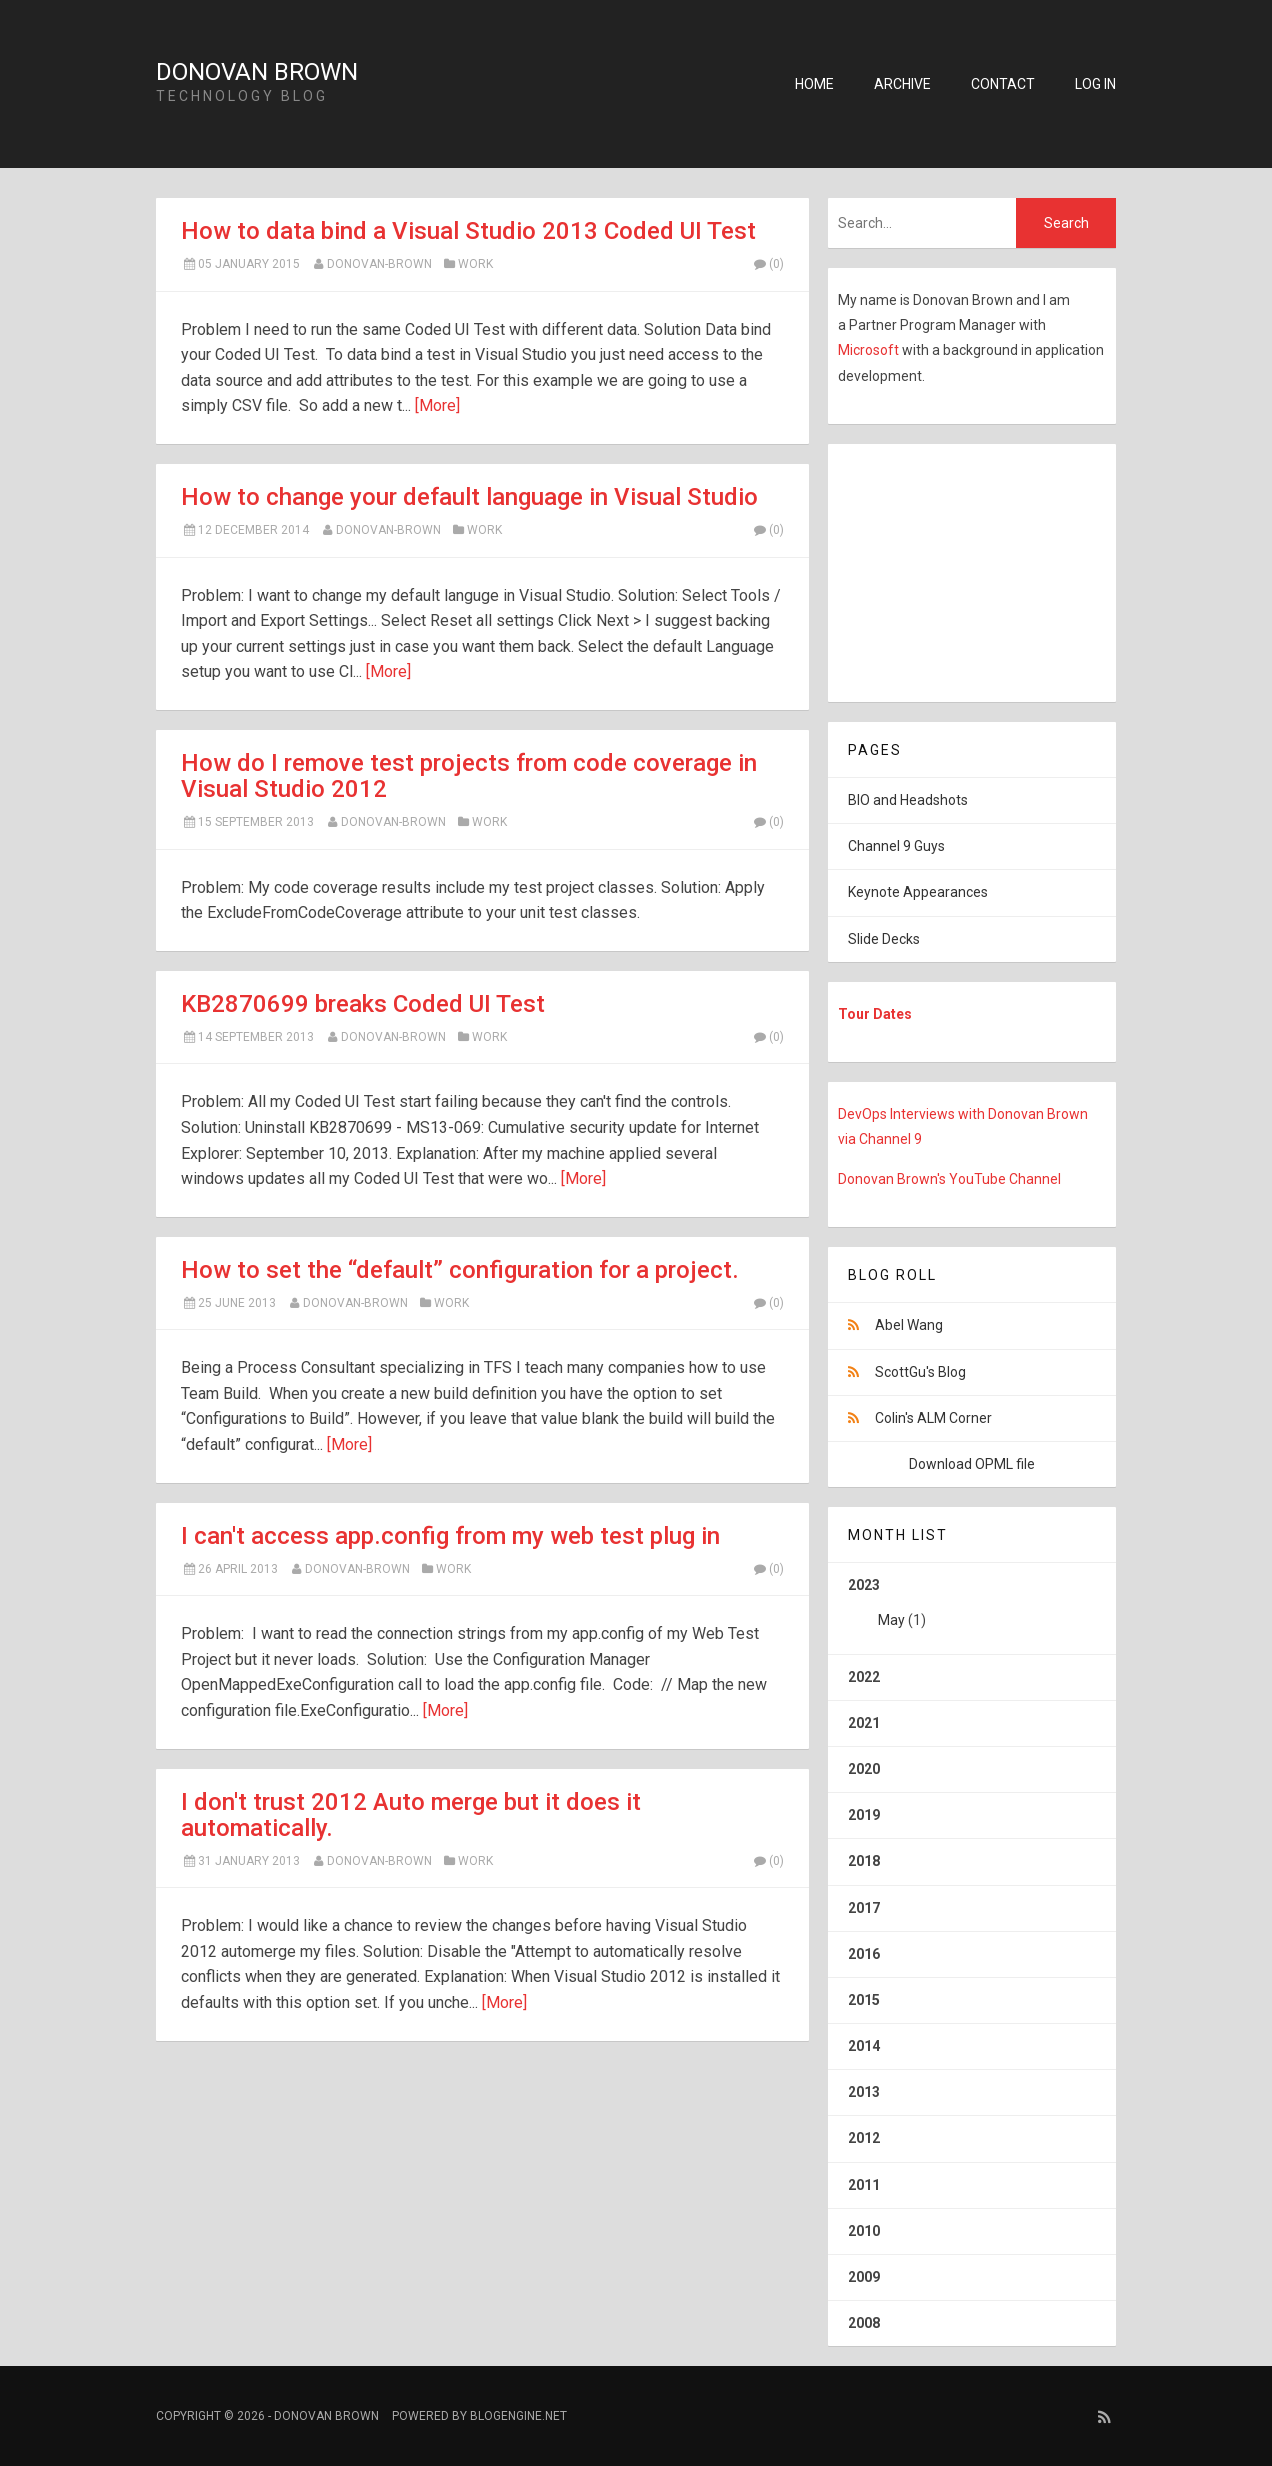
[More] (437, 405)
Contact (1003, 84)
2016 (864, 1954)
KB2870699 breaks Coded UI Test (363, 1004)
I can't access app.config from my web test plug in (450, 1536)
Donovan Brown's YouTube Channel (949, 1179)
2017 (864, 1908)
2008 (864, 2323)
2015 (864, 2000)
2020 (864, 1769)
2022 (864, 1677)
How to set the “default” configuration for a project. (460, 1270)
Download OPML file (972, 1464)
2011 (864, 2185)
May (891, 1620)
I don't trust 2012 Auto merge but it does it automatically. (411, 1815)
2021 (864, 1723)
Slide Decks (884, 939)
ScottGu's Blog (920, 1372)
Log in (1095, 84)
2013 (864, 2092)
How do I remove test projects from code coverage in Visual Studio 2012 (469, 776)
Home (814, 84)
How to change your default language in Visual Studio (469, 497)
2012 (864, 2138)
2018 (864, 1861)
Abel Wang (909, 1325)
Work (475, 264)
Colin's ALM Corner (933, 1418)
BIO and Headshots (908, 800)
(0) (768, 264)
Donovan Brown (257, 72)
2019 (864, 1815)
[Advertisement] (953, 569)
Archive (902, 84)
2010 (864, 2231)
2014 (864, 2046)
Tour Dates (875, 1014)
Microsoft (870, 350)
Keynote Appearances (918, 892)
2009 (864, 2277)
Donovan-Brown (379, 264)
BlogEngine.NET (518, 2416)
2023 (972, 1610)
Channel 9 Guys (896, 846)
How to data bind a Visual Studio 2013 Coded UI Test (468, 231)
